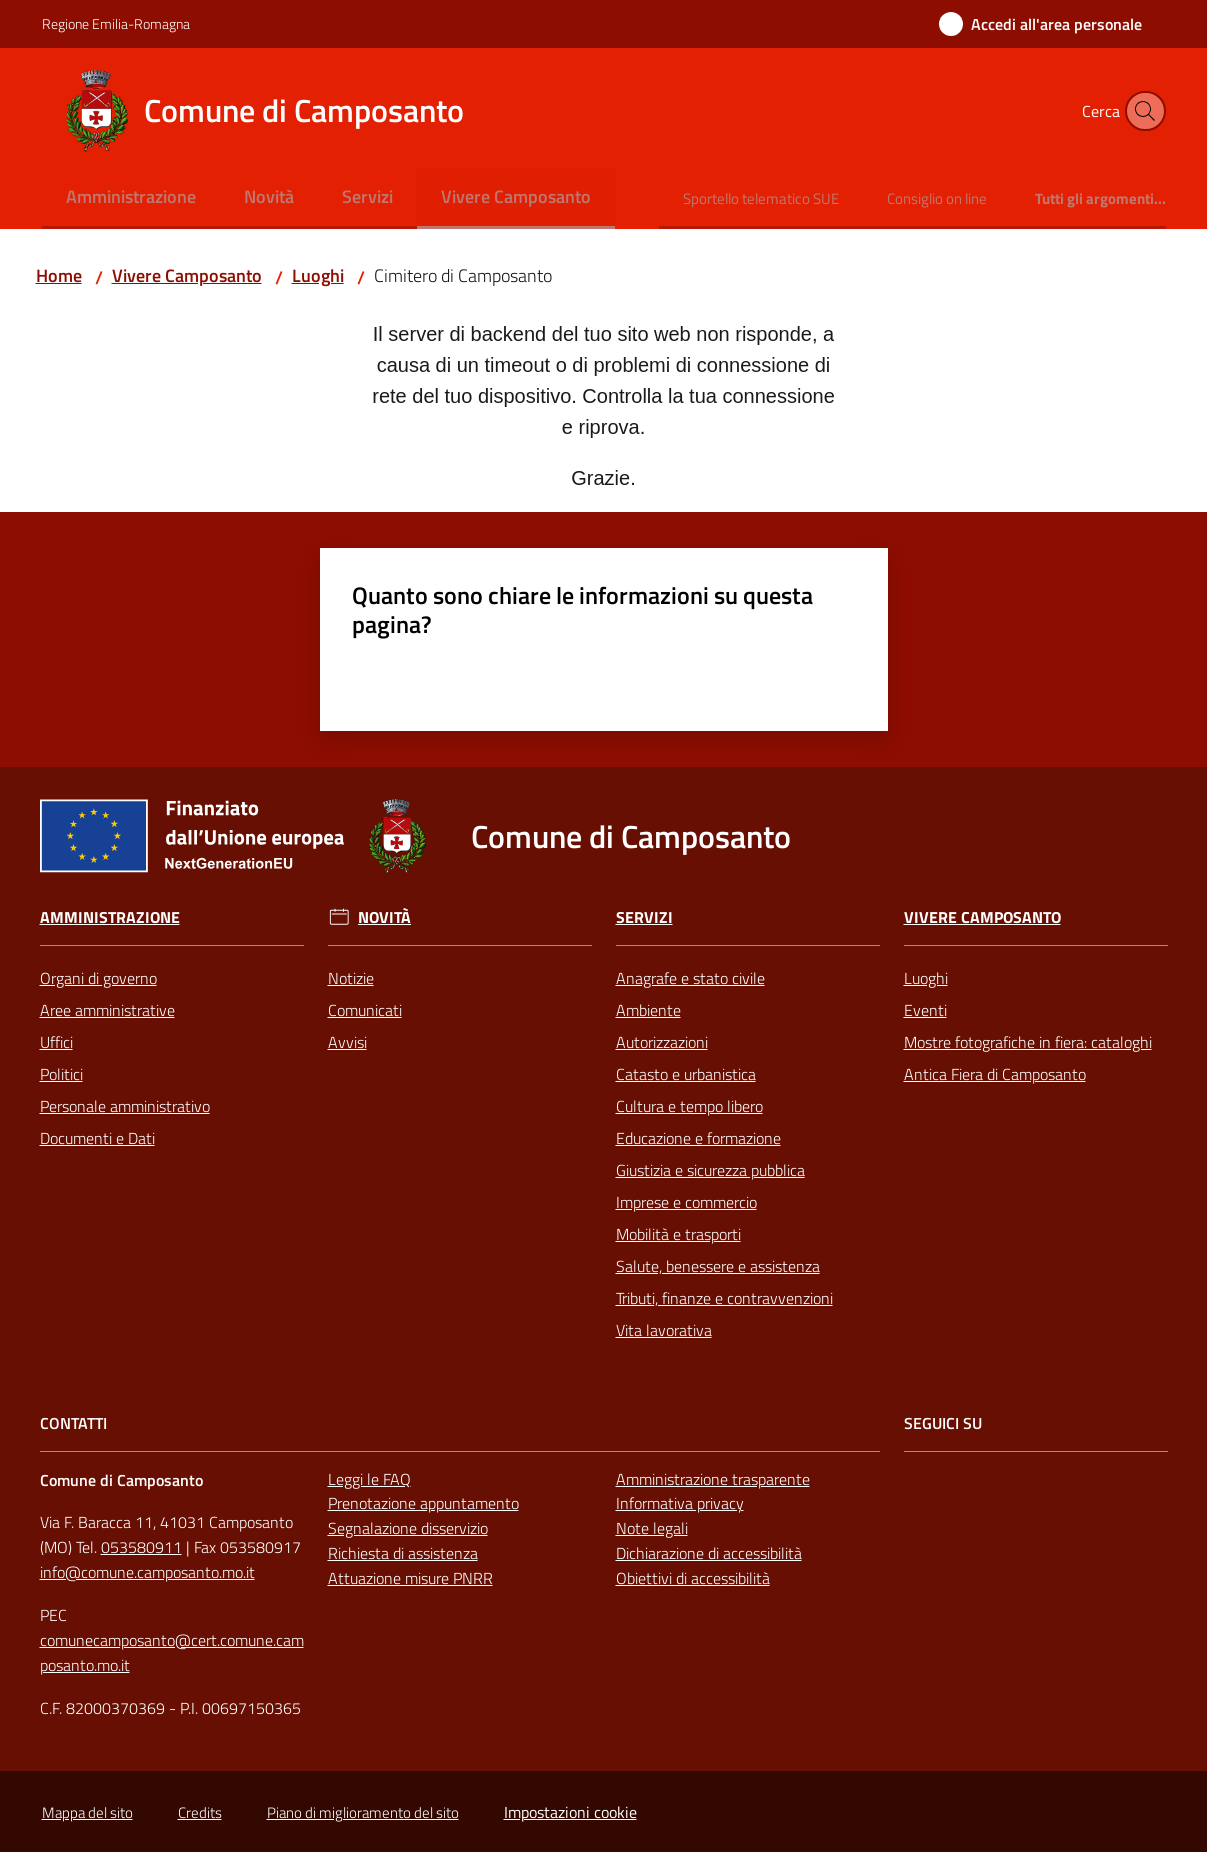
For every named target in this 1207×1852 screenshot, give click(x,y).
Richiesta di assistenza (403, 1553)
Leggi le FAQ (369, 1479)
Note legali (652, 1528)
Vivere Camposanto (187, 275)
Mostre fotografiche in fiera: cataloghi (1028, 1042)
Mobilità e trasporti (678, 1234)
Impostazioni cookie (570, 1812)
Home (59, 275)
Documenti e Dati (97, 1138)
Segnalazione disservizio (408, 1528)
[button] (1142, 111)
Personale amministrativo (125, 1106)
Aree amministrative (107, 1010)
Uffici (56, 1042)
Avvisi (347, 1042)
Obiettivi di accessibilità (693, 1578)
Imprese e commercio (686, 1202)
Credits (200, 1812)
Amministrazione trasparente (713, 1479)
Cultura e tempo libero (689, 1106)
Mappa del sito (87, 1812)
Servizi (644, 917)
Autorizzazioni (662, 1042)
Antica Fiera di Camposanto (995, 1074)
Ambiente (648, 1010)
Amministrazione (110, 917)
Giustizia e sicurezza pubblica (710, 1170)
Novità (384, 917)
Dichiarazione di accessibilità (709, 1553)
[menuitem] (131, 198)
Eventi (925, 1010)
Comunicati (365, 1010)
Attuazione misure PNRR (410, 1578)
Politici (61, 1074)
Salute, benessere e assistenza (718, 1266)
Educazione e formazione (698, 1138)
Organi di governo (98, 978)
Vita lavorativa (664, 1330)
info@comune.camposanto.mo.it (147, 1572)
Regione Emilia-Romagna (116, 23)
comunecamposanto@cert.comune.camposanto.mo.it (172, 1652)
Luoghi (318, 275)
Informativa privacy (680, 1503)
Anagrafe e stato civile (690, 978)
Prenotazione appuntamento (423, 1503)
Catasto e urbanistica (686, 1074)
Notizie (351, 978)
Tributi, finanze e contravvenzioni (724, 1298)
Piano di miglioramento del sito (363, 1812)
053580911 (141, 1547)
